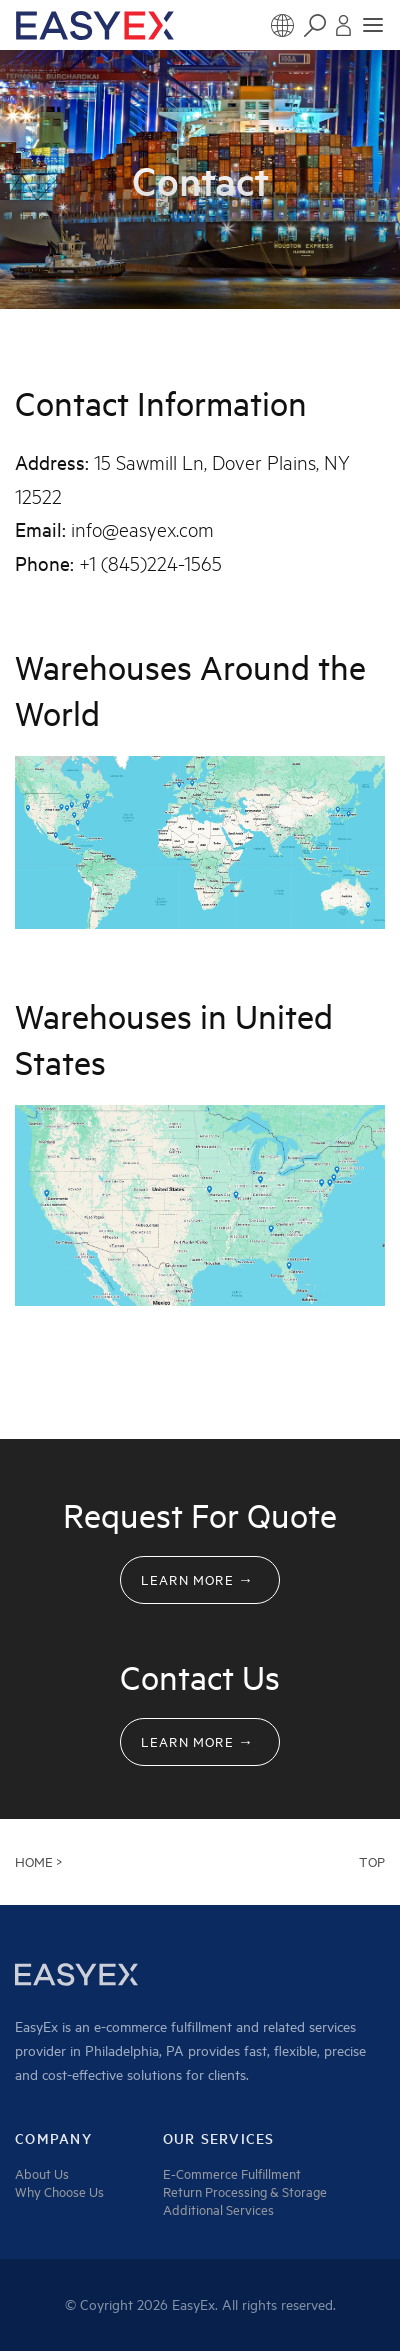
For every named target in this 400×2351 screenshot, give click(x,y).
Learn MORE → (197, 1580)
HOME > (38, 1862)
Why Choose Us (59, 2192)
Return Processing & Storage (245, 2192)
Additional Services (218, 2210)
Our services (219, 2139)
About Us (42, 2174)
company (53, 2139)
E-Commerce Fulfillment (232, 2174)
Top (372, 1862)
